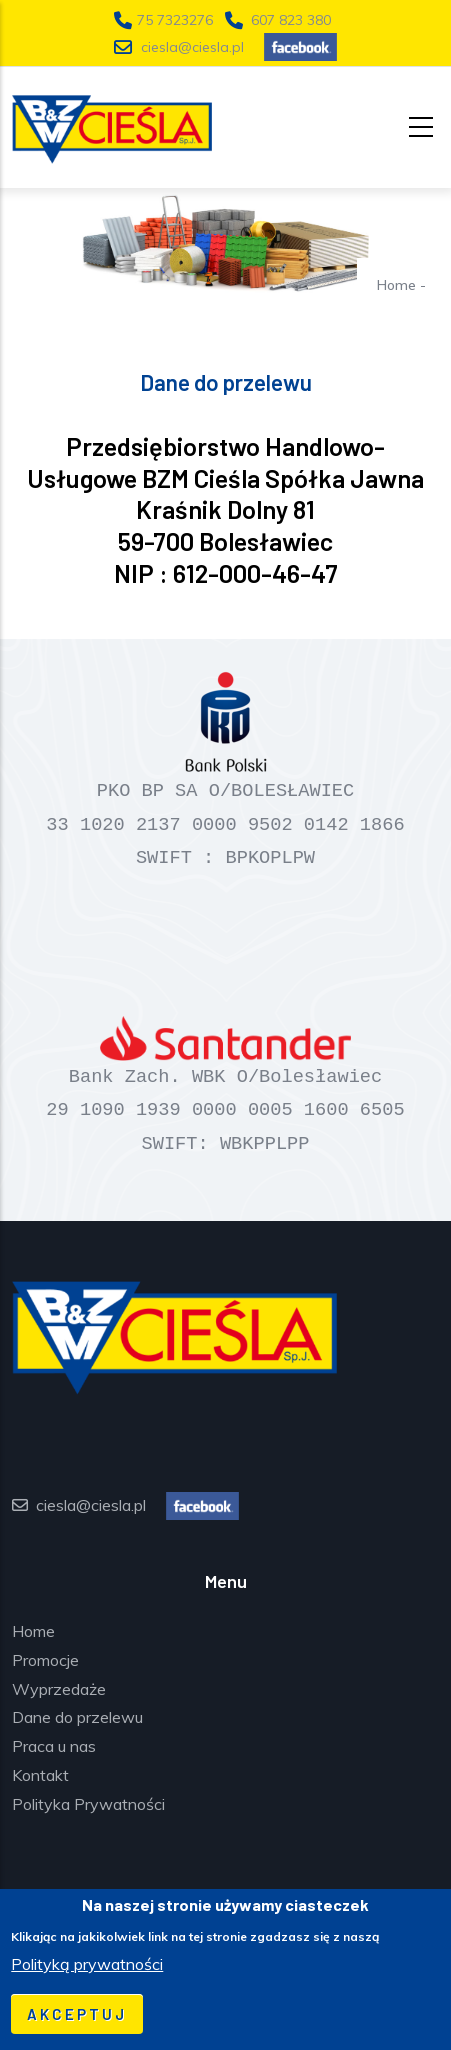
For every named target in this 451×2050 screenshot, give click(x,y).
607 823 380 (291, 20)
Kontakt (40, 1775)
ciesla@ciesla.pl (192, 47)
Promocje (45, 1660)
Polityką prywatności (87, 1964)
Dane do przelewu (77, 1717)
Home (396, 285)
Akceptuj (77, 2014)
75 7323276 (177, 20)
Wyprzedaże (59, 1689)
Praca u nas (54, 1746)
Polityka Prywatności (88, 1804)
